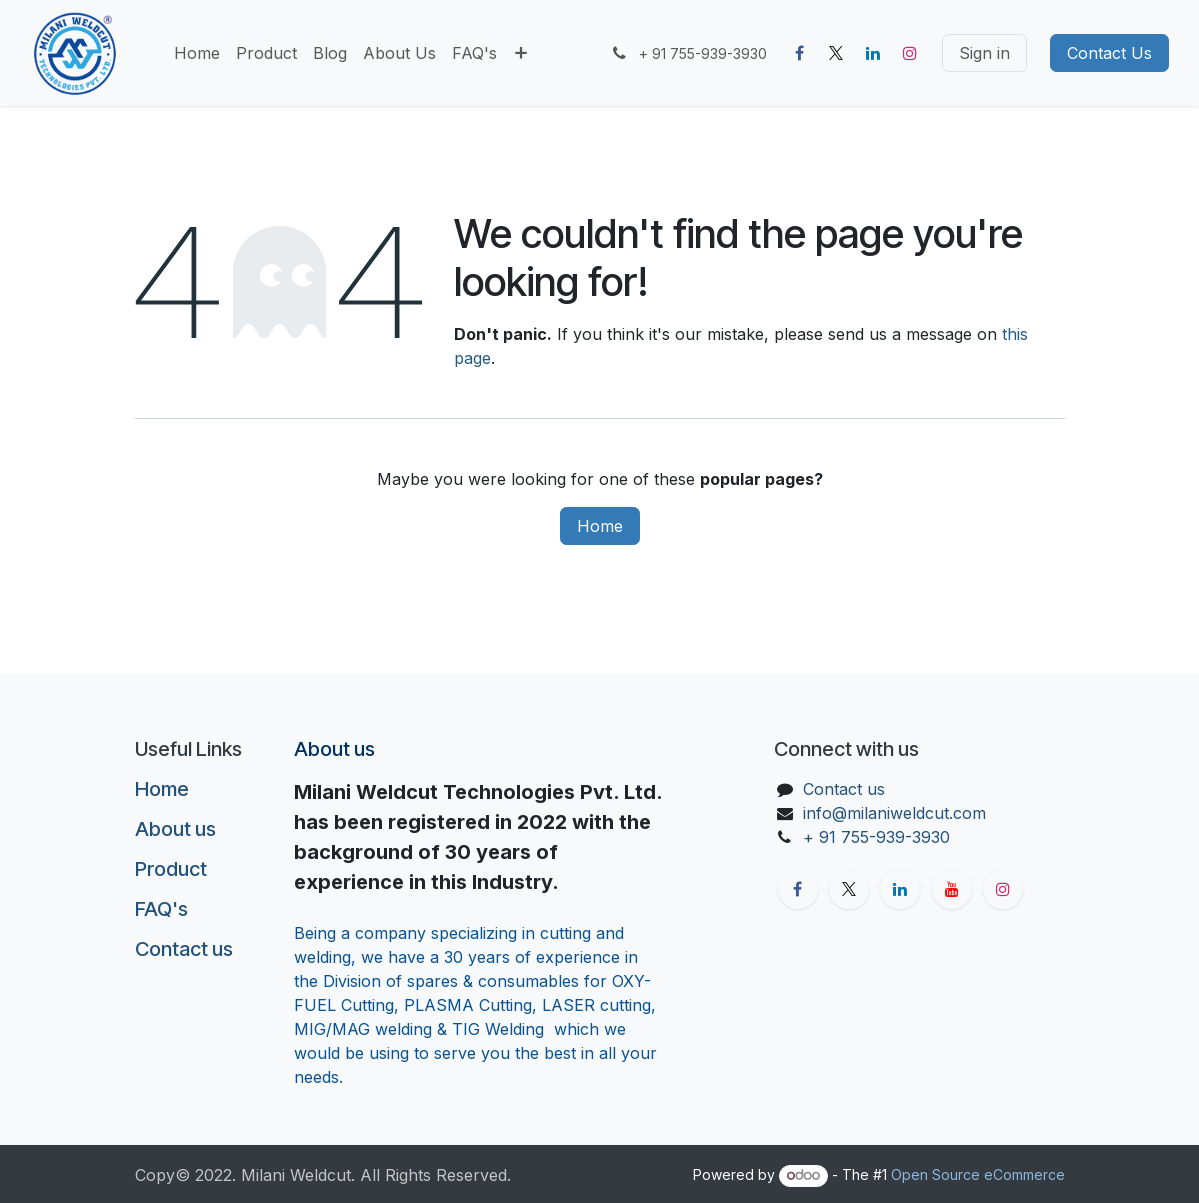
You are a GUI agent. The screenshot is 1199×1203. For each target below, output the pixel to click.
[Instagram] (910, 53)
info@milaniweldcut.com (894, 813)
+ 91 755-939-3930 (879, 837)
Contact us (184, 949)
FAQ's (161, 909)
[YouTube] (952, 889)
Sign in (984, 53)
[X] (836, 53)
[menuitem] (197, 53)
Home (600, 526)
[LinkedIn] (873, 53)
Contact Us (1109, 53)
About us (175, 829)
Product (171, 869)
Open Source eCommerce (978, 1174)
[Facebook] (799, 53)
